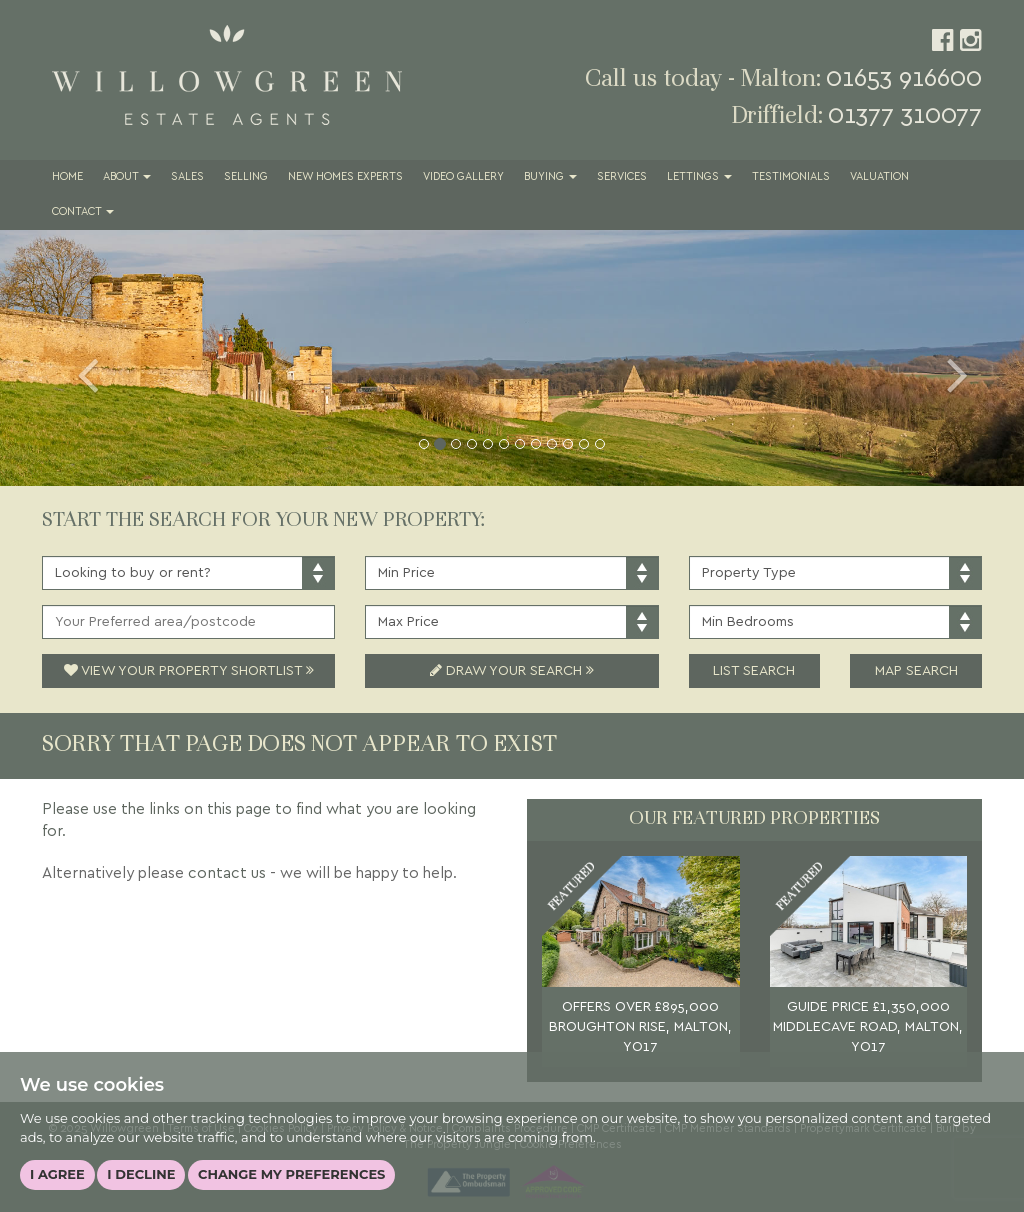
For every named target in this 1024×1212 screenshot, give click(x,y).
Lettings (699, 177)
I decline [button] (141, 1174)
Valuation (879, 177)
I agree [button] (57, 1174)
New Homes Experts (345, 177)
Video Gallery (463, 177)
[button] (77, 358)
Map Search (916, 671)
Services (622, 177)
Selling (246, 177)
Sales (187, 177)
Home (67, 177)
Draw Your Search (512, 671)
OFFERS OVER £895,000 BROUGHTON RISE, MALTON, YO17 (640, 1027)
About (127, 177)
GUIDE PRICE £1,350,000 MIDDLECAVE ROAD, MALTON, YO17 (868, 1027)
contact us (227, 873)
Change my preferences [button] (291, 1174)
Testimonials (791, 177)
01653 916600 (904, 78)
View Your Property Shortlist (189, 671)
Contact (83, 212)
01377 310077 (905, 115)
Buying (550, 177)
